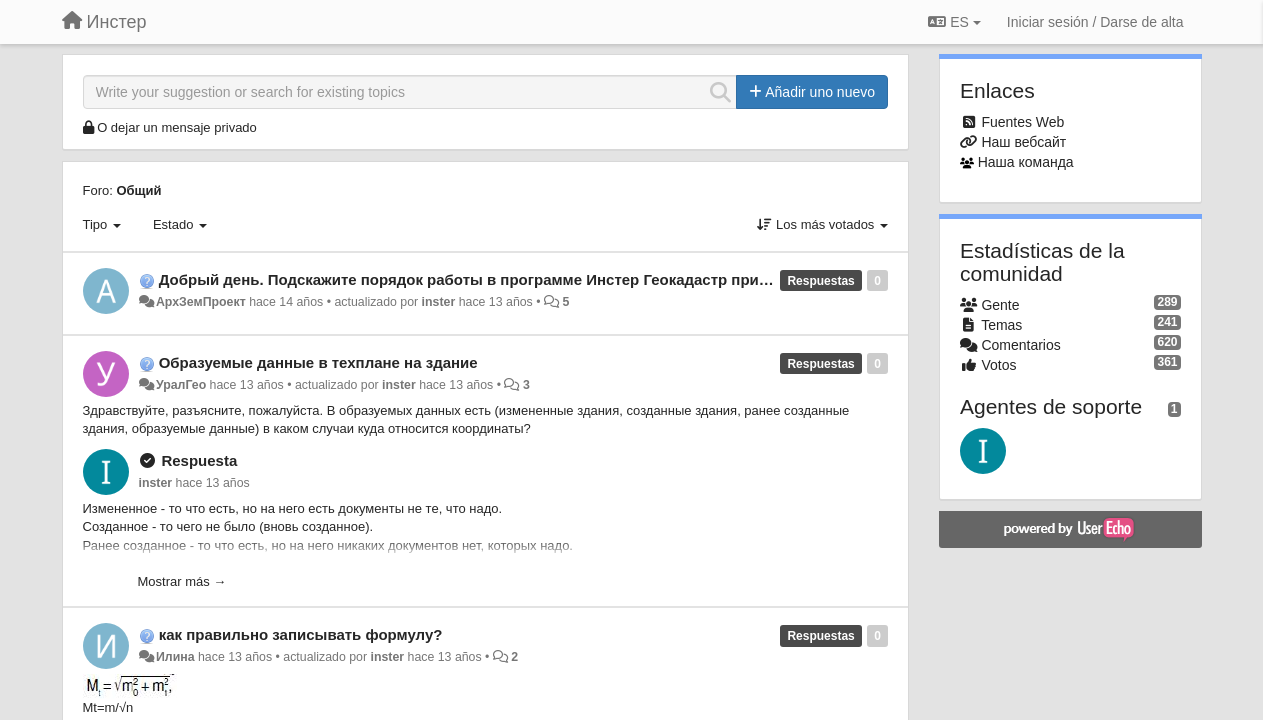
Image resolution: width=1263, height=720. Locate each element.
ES (954, 22)
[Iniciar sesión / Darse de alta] (1095, 22)
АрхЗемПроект (201, 302)
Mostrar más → (182, 581)
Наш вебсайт (1023, 142)
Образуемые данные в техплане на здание (318, 362)
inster (439, 302)
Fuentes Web (1022, 122)
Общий (138, 190)
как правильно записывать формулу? (301, 634)
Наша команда (1026, 162)
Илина (175, 657)
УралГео (181, 385)
